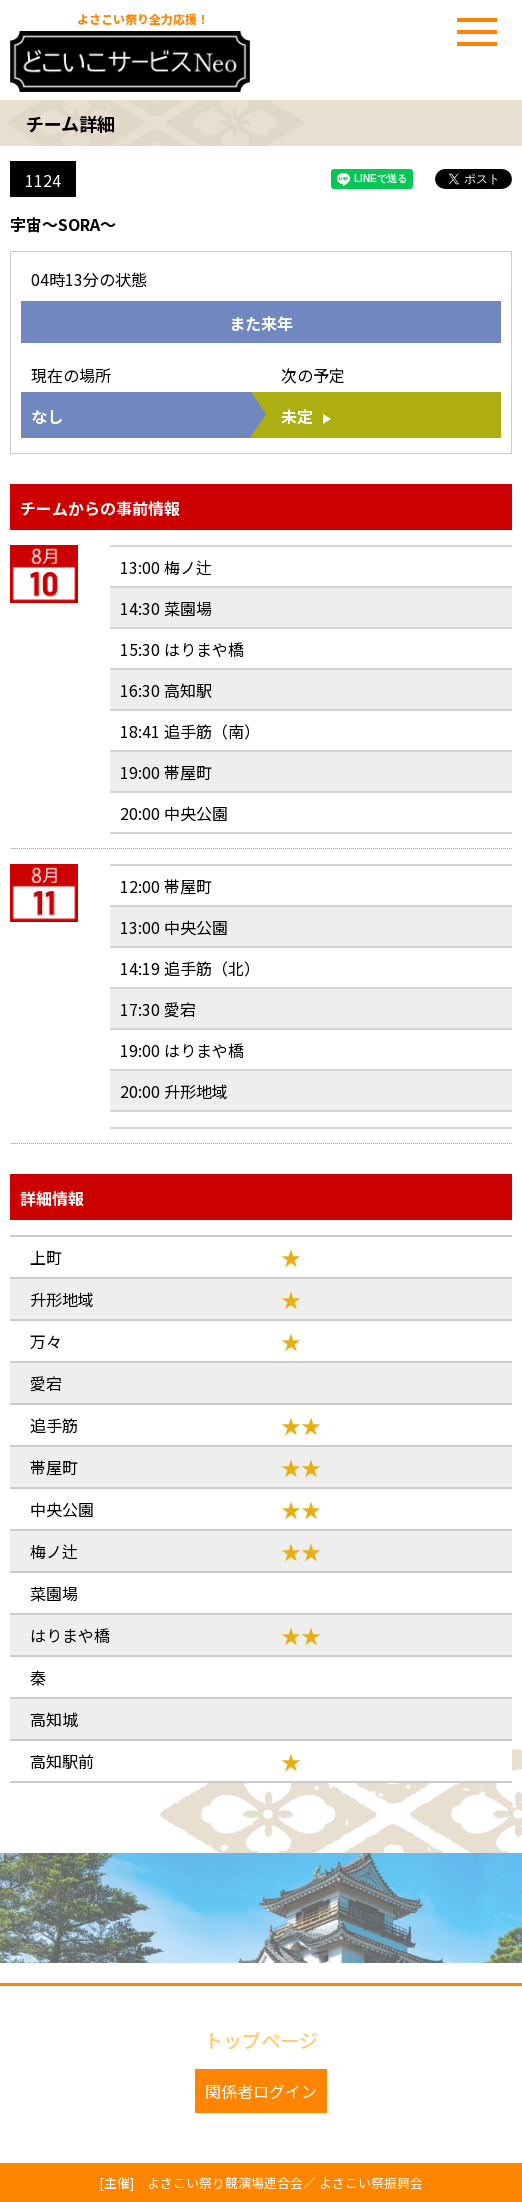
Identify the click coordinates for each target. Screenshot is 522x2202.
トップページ (261, 2040)
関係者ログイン (261, 2091)
